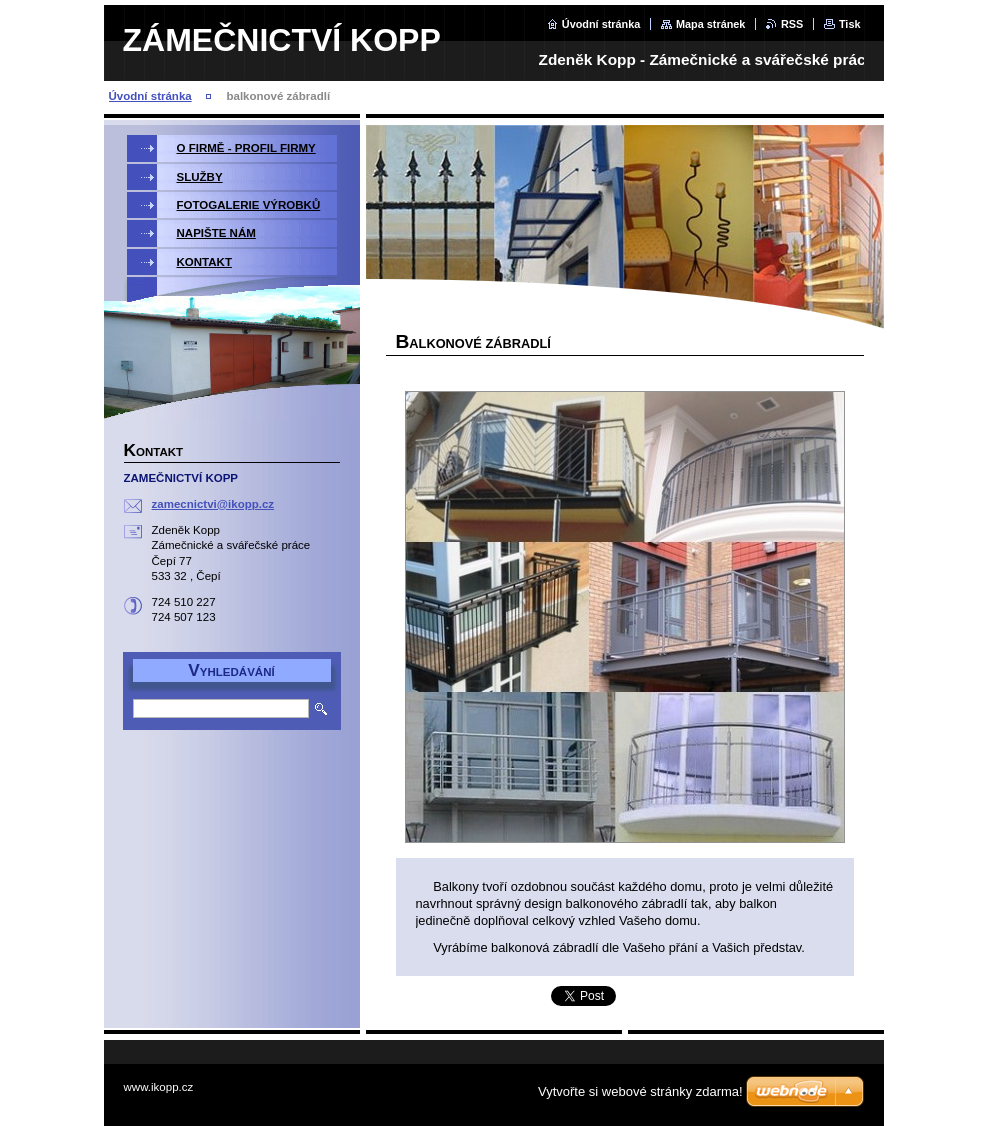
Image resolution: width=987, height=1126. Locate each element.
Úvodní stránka (601, 24)
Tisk (850, 24)
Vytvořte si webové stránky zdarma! (640, 1091)
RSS (792, 24)
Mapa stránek (711, 24)
